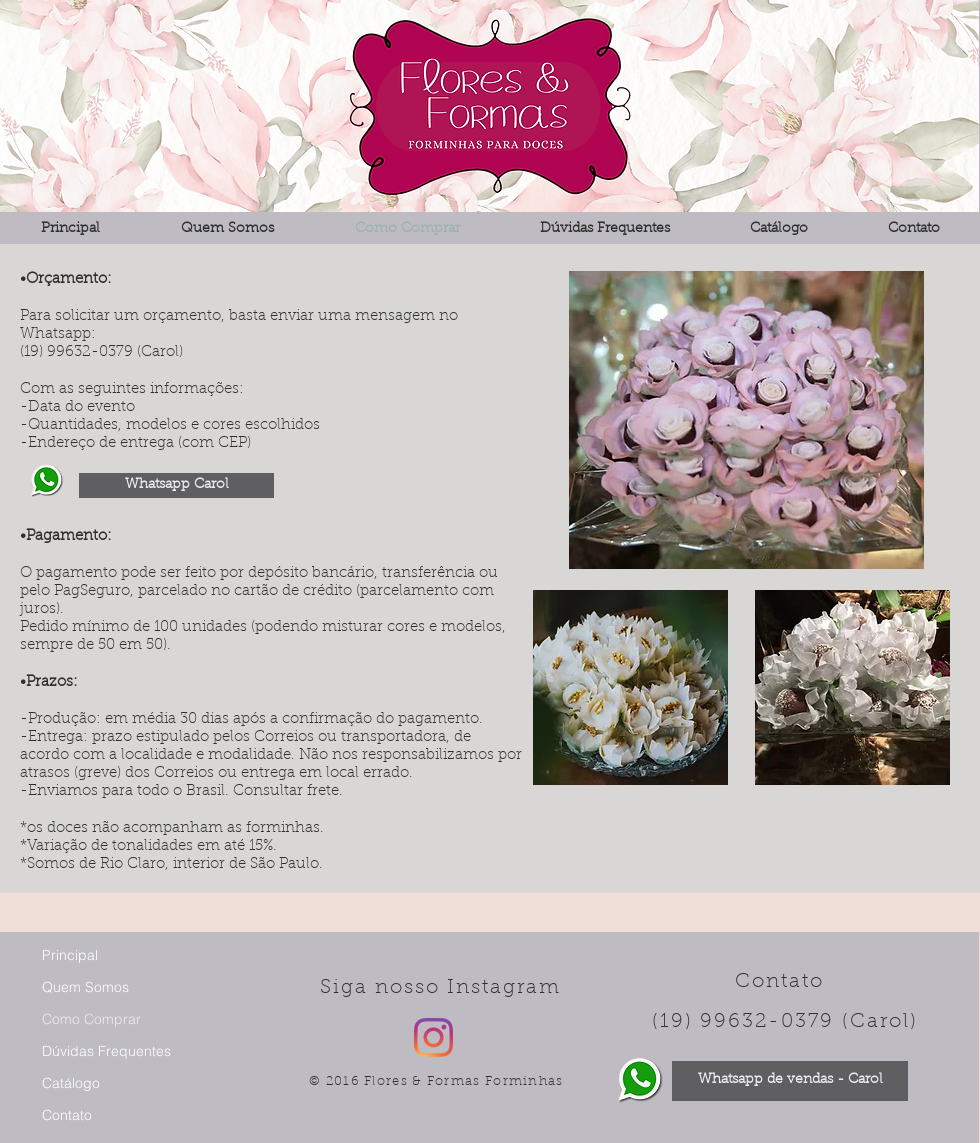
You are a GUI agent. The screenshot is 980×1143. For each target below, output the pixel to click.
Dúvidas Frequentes (106, 1051)
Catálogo (71, 1083)
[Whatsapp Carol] (176, 485)
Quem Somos (85, 987)
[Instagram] (433, 1037)
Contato (67, 1115)
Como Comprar (91, 1019)
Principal (70, 955)
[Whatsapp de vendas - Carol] (790, 1081)
